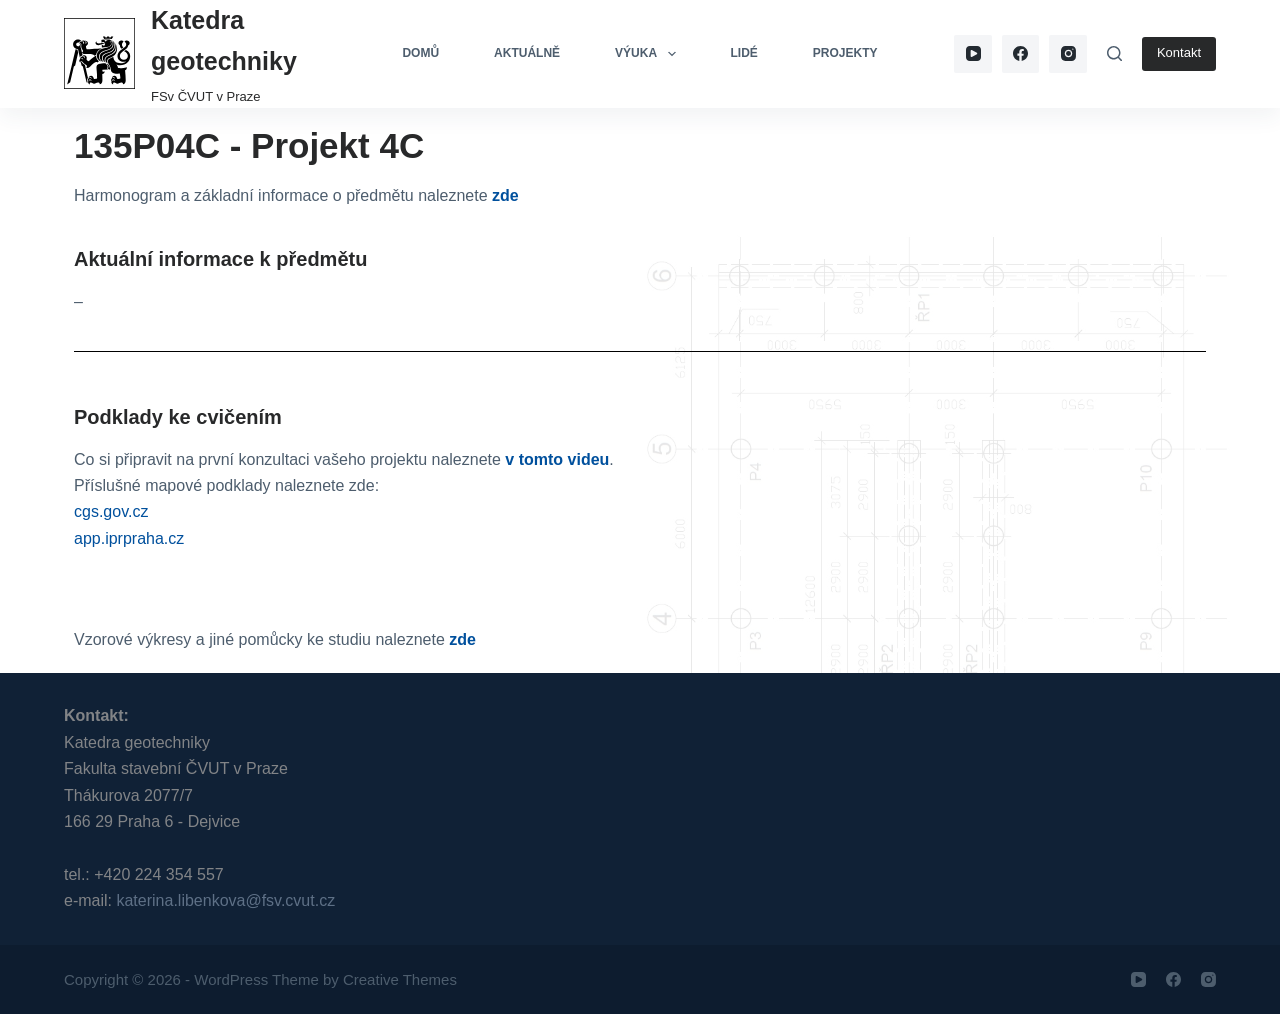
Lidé (744, 53)
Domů (420, 53)
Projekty (845, 53)
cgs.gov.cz (111, 511)
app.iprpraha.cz (129, 538)
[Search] (1114, 53)
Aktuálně (527, 53)
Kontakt (1179, 52)
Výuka (649, 54)
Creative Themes (400, 979)
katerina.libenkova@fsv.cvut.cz (225, 900)
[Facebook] (1021, 54)
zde (505, 195)
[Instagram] (1068, 54)
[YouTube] (973, 54)
